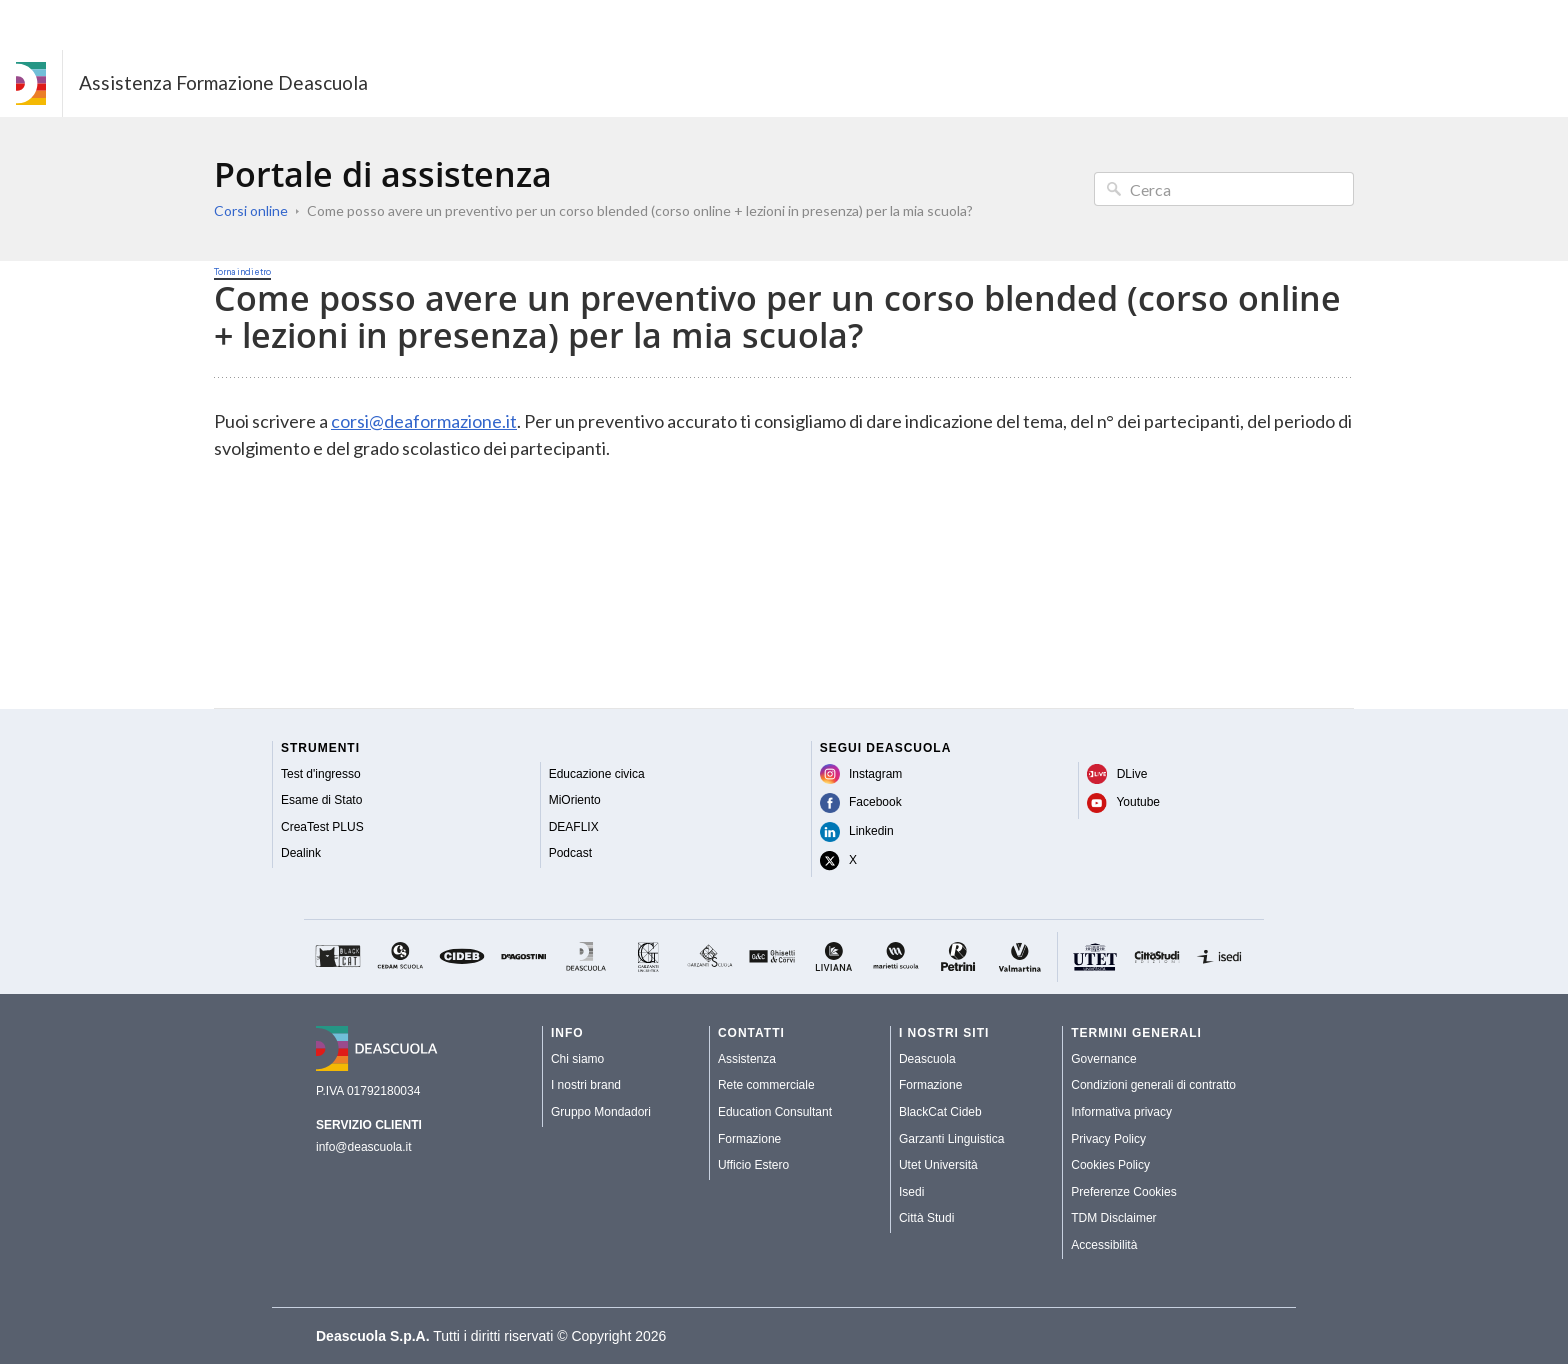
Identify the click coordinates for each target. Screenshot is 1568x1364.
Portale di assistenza (383, 174)
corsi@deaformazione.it (424, 421)
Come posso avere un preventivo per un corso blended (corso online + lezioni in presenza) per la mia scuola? (640, 210)
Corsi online (251, 210)
